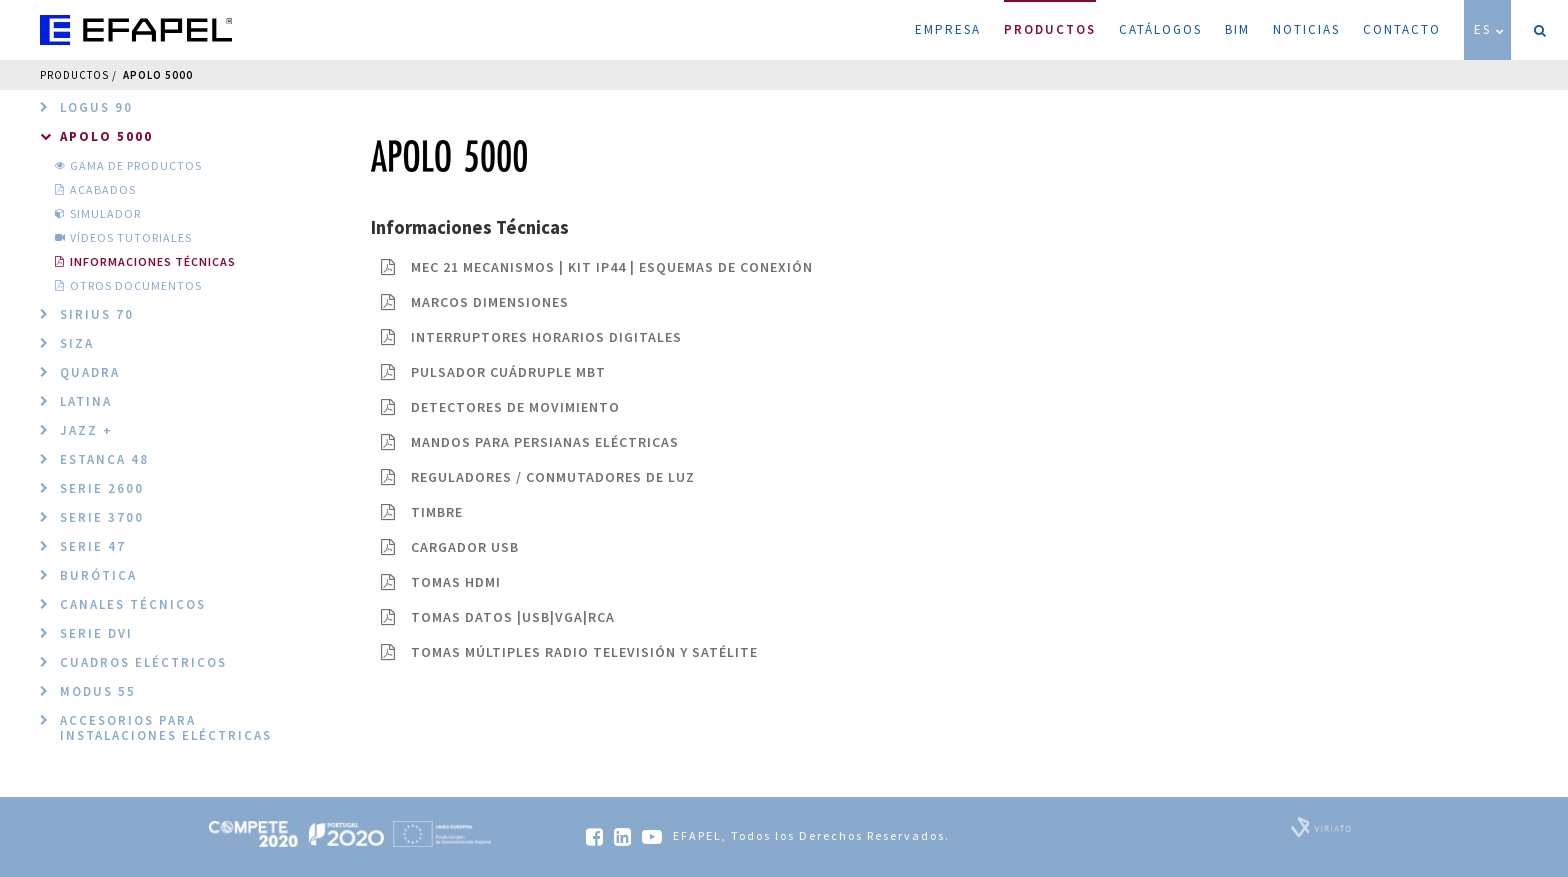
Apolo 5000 (158, 75)
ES (1490, 29)
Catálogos (1160, 29)
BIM (1237, 29)
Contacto (1402, 29)
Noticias (1306, 29)
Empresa (948, 29)
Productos (1050, 19)
